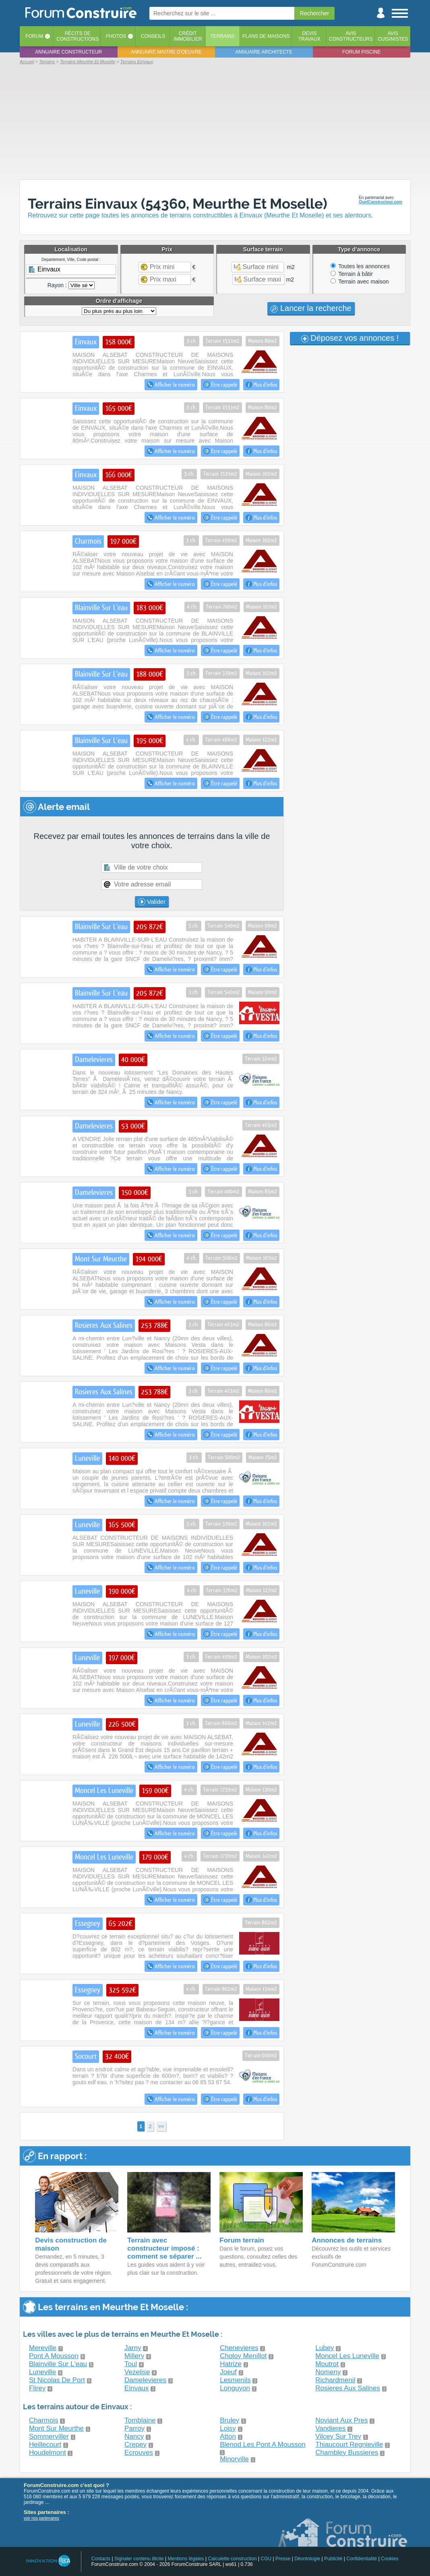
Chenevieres (239, 2348)
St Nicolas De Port (57, 2380)
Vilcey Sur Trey (338, 2436)
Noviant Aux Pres (341, 2420)
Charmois (43, 2420)
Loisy (228, 2428)
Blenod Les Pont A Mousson (263, 2444)
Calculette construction (232, 2559)
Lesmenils (235, 2380)
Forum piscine (361, 52)
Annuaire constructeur (68, 52)
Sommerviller (49, 2436)
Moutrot (327, 2364)
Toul (130, 2364)
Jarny (132, 2348)
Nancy (134, 2436)
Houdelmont (47, 2452)
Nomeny (328, 2372)
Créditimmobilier (188, 36)
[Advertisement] (215, 121)
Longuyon (235, 2388)
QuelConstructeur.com (380, 202)
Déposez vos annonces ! (350, 337)
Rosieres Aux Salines (347, 2388)
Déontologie (307, 2559)
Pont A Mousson (54, 2356)
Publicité (333, 2559)
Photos (116, 36)
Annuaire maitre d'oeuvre (166, 52)
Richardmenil (335, 2380)
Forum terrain (241, 2240)
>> (161, 2126)
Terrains (222, 36)
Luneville (42, 2372)
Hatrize (231, 2364)
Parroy (134, 2428)
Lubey (324, 2348)
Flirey (37, 2388)
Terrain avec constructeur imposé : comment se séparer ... (164, 2248)
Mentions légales (186, 2559)
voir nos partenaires (41, 2518)
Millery (134, 2356)
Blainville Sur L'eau (58, 2364)
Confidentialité (361, 2559)
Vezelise (137, 2372)
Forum (34, 36)
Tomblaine (140, 2420)
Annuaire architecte (264, 52)
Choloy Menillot (243, 2356)
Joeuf (228, 2372)
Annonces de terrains (347, 2240)
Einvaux (136, 2388)
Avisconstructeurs (351, 36)
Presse (282, 2559)
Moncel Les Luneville (347, 2356)
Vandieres (330, 2428)
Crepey (135, 2444)
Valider (151, 901)
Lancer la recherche (311, 308)
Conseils (153, 36)
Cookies (389, 2559)
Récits (77, 36)
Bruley (229, 2420)
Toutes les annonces (360, 266)
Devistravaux (309, 36)
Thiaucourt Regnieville (349, 2444)
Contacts (100, 2559)
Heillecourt (45, 2444)
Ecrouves (138, 2452)
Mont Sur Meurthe (56, 2428)
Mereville (42, 2348)
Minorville (234, 2459)
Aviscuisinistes (393, 36)
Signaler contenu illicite (139, 2559)
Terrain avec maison (360, 281)
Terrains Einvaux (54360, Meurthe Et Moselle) (177, 203)
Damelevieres (145, 2380)
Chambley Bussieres (346, 2452)
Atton (228, 2436)
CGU (266, 2559)
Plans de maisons (266, 36)
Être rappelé (220, 384)
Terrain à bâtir (352, 274)
